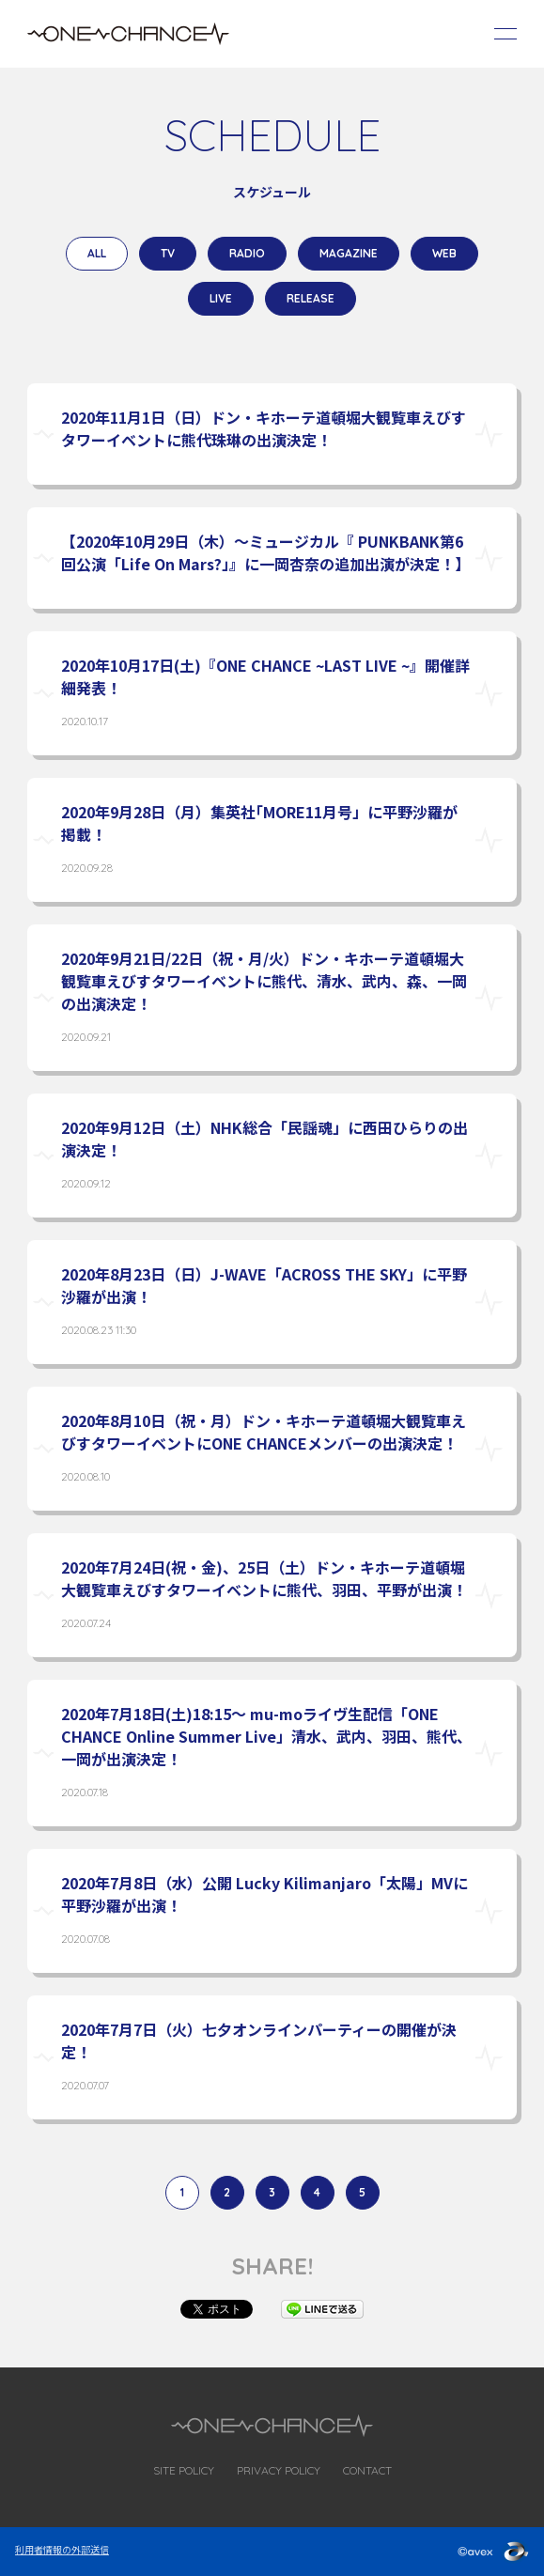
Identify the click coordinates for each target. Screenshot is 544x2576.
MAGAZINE (348, 253)
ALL (96, 253)
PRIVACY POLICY (278, 2470)
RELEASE (310, 298)
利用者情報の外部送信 (62, 2549)
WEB (444, 253)
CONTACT (367, 2470)
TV (168, 253)
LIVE (221, 298)
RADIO (247, 253)
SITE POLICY (183, 2470)
